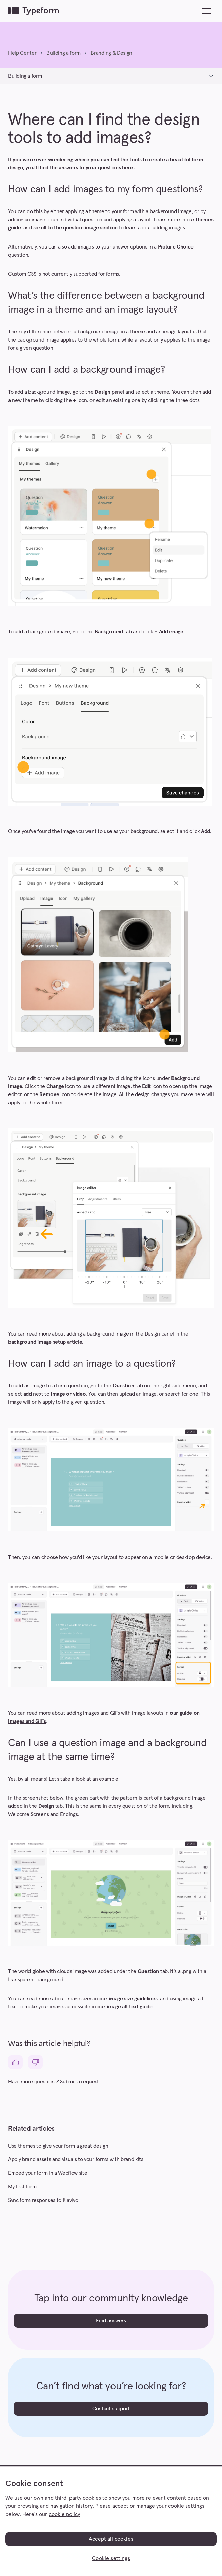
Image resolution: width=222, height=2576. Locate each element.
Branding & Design (111, 53)
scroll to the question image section (75, 228)
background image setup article (45, 1342)
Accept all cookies (111, 2539)
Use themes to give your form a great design (58, 2146)
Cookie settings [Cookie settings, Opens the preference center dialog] (111, 2558)
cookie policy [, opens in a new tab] (64, 2514)
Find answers (111, 2320)
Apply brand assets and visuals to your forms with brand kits (75, 2159)
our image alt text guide (125, 2006)
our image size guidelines (128, 1998)
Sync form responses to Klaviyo (43, 2200)
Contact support (111, 2408)
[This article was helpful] (15, 2062)
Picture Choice (176, 247)
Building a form (63, 53)
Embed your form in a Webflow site (47, 2173)
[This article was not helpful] (35, 2062)
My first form (22, 2186)
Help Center (22, 53)
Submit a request (79, 2081)
